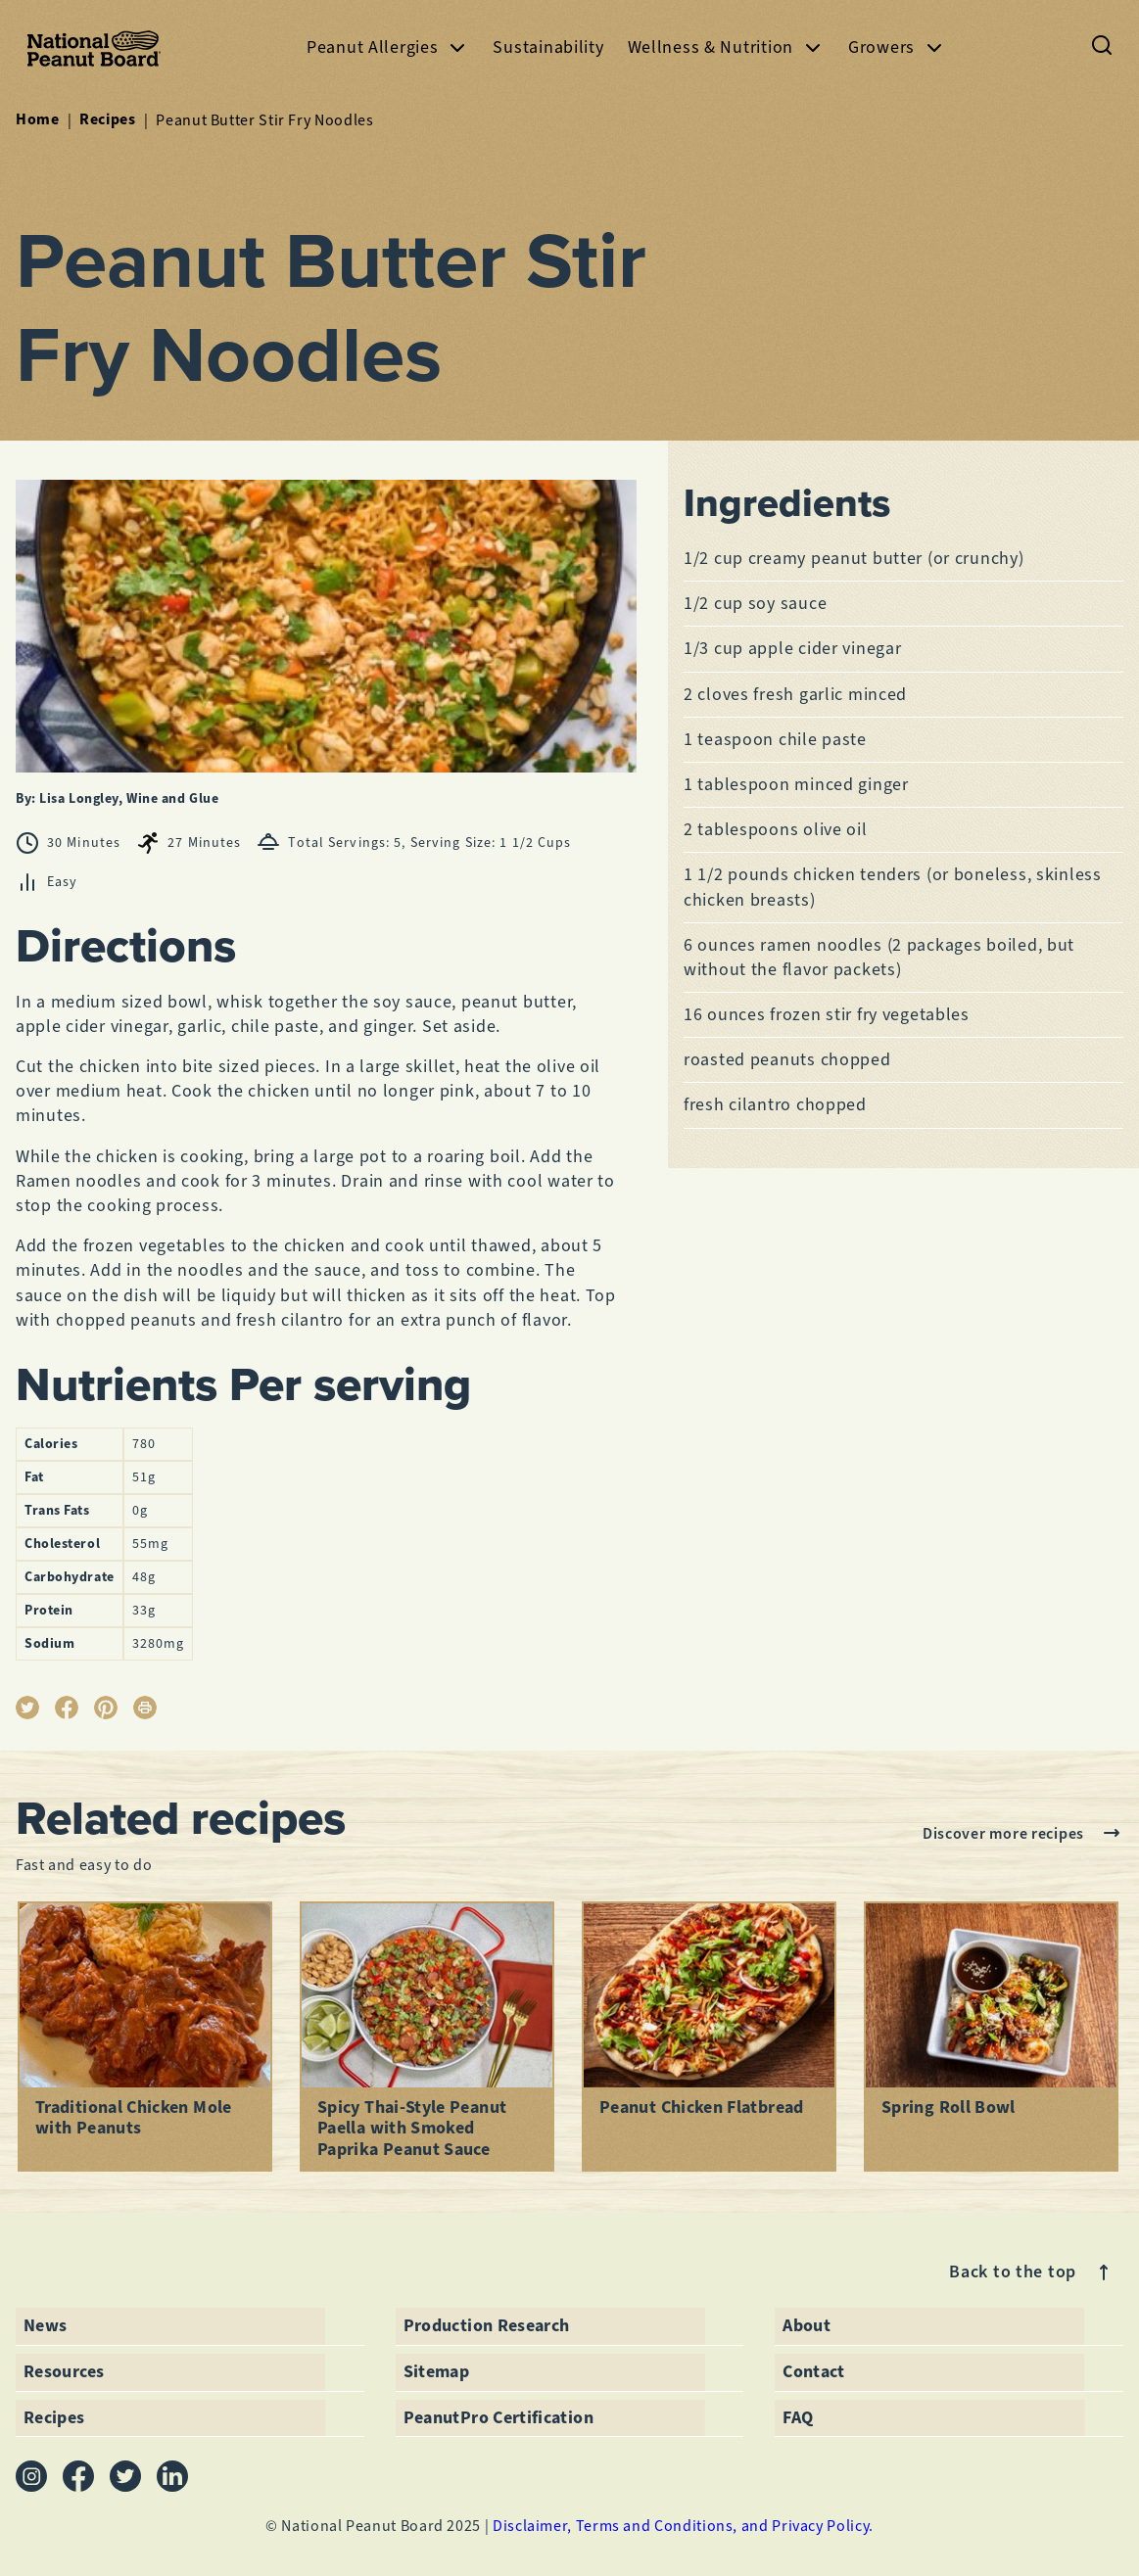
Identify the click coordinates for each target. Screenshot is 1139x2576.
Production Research (486, 2325)
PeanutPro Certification (498, 2416)
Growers (897, 47)
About (807, 2325)
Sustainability (548, 47)
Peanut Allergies (388, 47)
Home (38, 119)
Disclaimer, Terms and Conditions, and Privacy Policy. (683, 2524)
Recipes (107, 119)
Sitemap (436, 2370)
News (45, 2325)
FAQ (798, 2416)
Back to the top (1032, 2272)
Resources (64, 2370)
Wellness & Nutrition (726, 47)
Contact (814, 2370)
